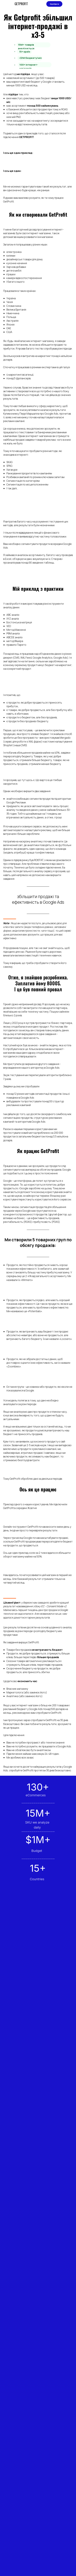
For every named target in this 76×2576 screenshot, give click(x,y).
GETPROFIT (21, 3)
